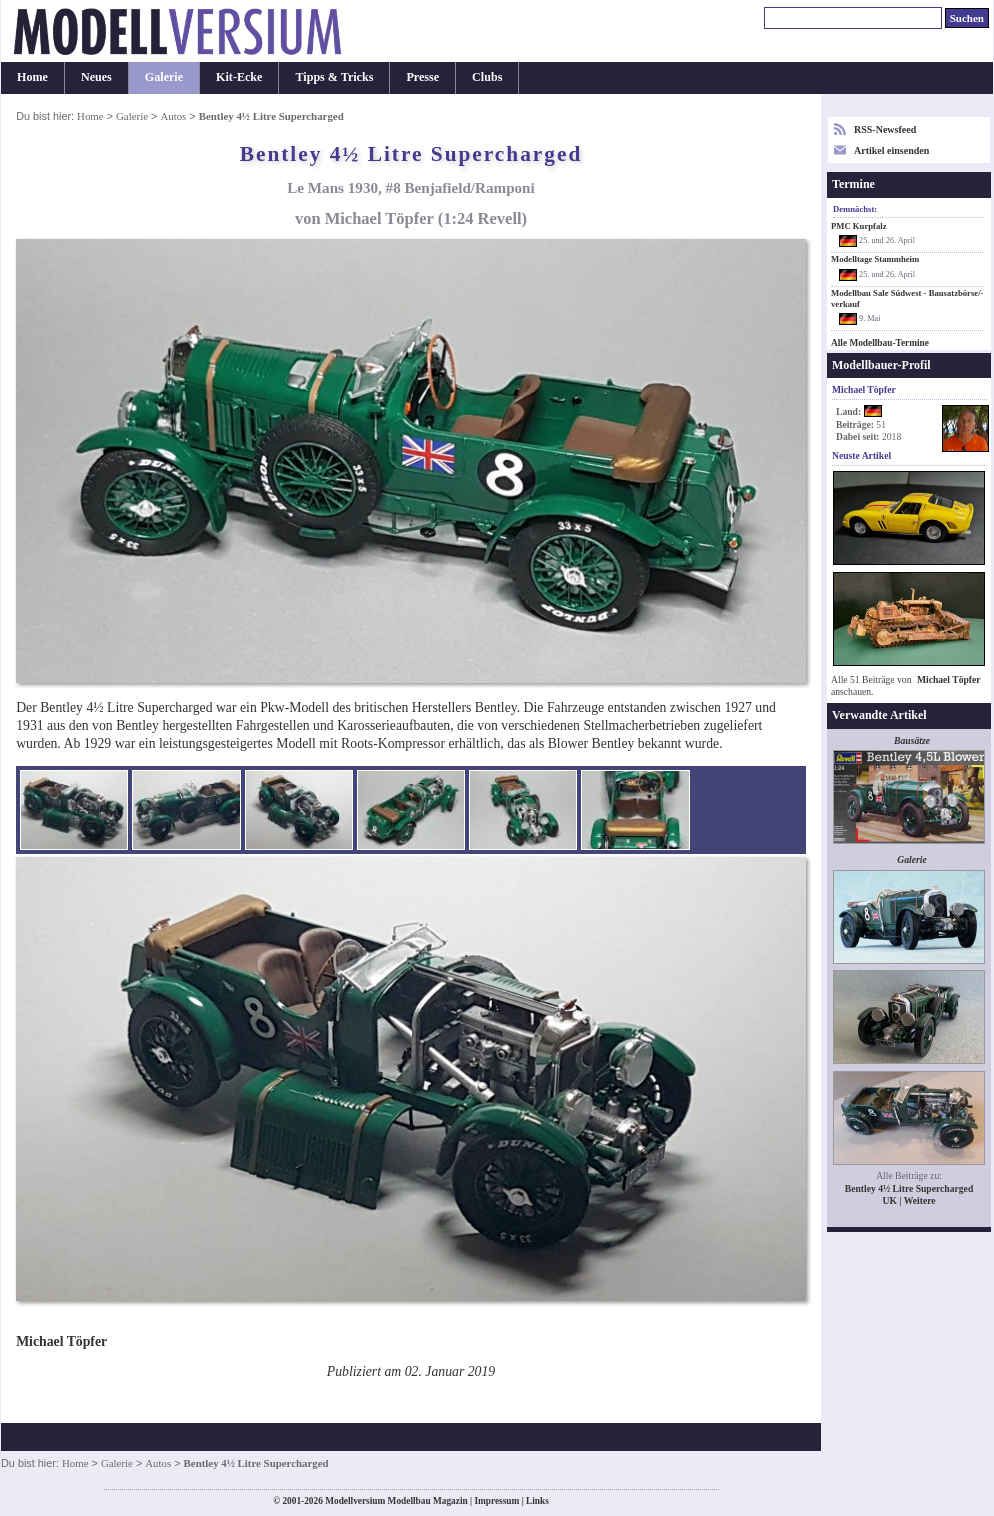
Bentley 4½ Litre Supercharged (909, 1188)
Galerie (164, 77)
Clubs (487, 77)
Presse (422, 77)
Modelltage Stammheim (875, 259)
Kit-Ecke (239, 77)
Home (32, 77)
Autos (173, 116)
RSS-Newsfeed (885, 129)
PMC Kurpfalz (859, 226)
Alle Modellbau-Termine (880, 343)
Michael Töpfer (949, 679)
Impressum (496, 1501)
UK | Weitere (908, 1200)
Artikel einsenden (891, 150)
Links (537, 1501)
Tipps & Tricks (334, 77)
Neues (96, 77)
